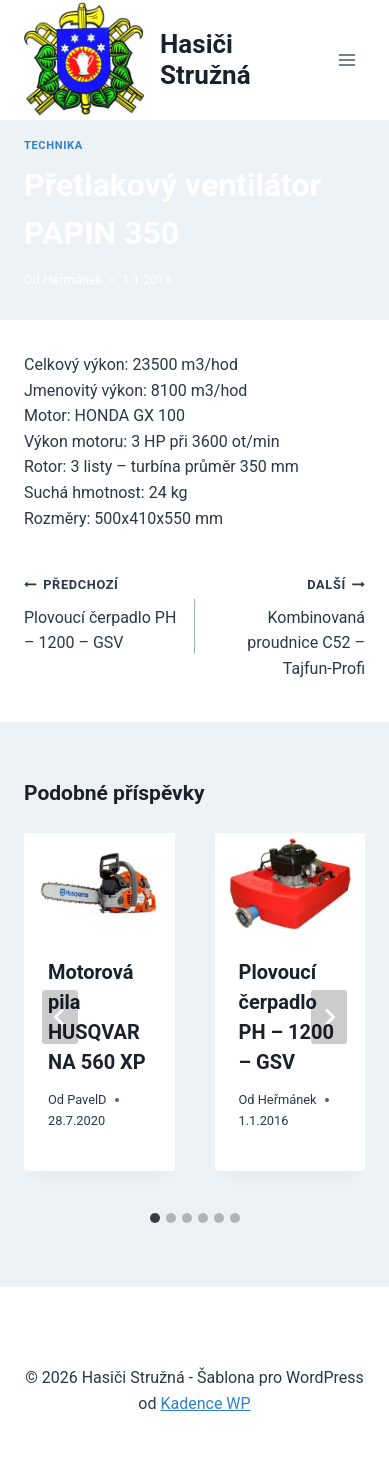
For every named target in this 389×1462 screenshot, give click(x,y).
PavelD (86, 1099)
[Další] (329, 1017)
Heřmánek (72, 279)
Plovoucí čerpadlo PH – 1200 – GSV (101, 611)
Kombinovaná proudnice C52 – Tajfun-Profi (288, 624)
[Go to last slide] (60, 1017)
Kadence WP (205, 1403)
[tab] (155, 1218)
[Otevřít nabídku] (346, 59)
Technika (53, 145)
